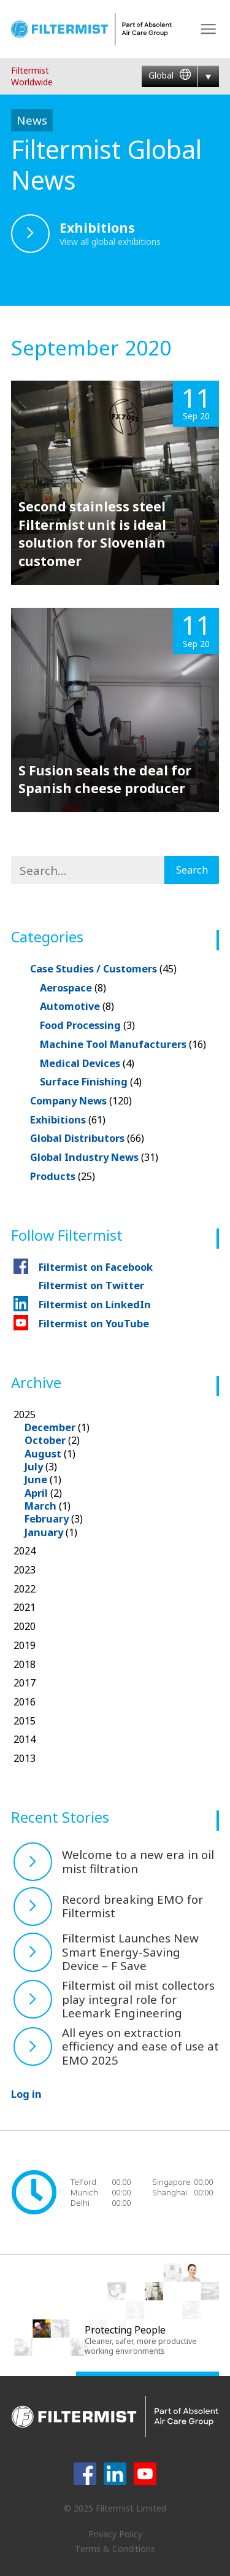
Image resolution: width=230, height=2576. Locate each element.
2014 (24, 1738)
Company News (81, 1100)
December (50, 1427)
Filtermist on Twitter (91, 1285)
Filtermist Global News (106, 164)
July (34, 1466)
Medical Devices (87, 1063)
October (45, 1440)
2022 (24, 1588)
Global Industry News (94, 1157)
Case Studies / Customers (103, 968)
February (47, 1518)
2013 (24, 1758)
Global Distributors (87, 1138)
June (36, 1479)
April (36, 1493)
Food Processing (87, 1025)
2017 (24, 1682)
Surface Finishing (91, 1081)
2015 (24, 1720)
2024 (24, 1550)
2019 (24, 1645)
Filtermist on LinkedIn (95, 1304)
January (44, 1532)
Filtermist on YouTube (94, 1323)
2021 (24, 1606)
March (40, 1506)
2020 (24, 1626)
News (32, 120)
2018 (24, 1664)
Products (62, 1176)
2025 (116, 1473)
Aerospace (73, 987)
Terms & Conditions (115, 2549)
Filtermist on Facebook (96, 1267)
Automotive (77, 1006)
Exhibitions (67, 1119)
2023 (24, 1569)
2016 (24, 1701)
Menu (208, 29)
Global (169, 76)
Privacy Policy (115, 2534)
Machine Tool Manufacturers (123, 1044)
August (43, 1453)
